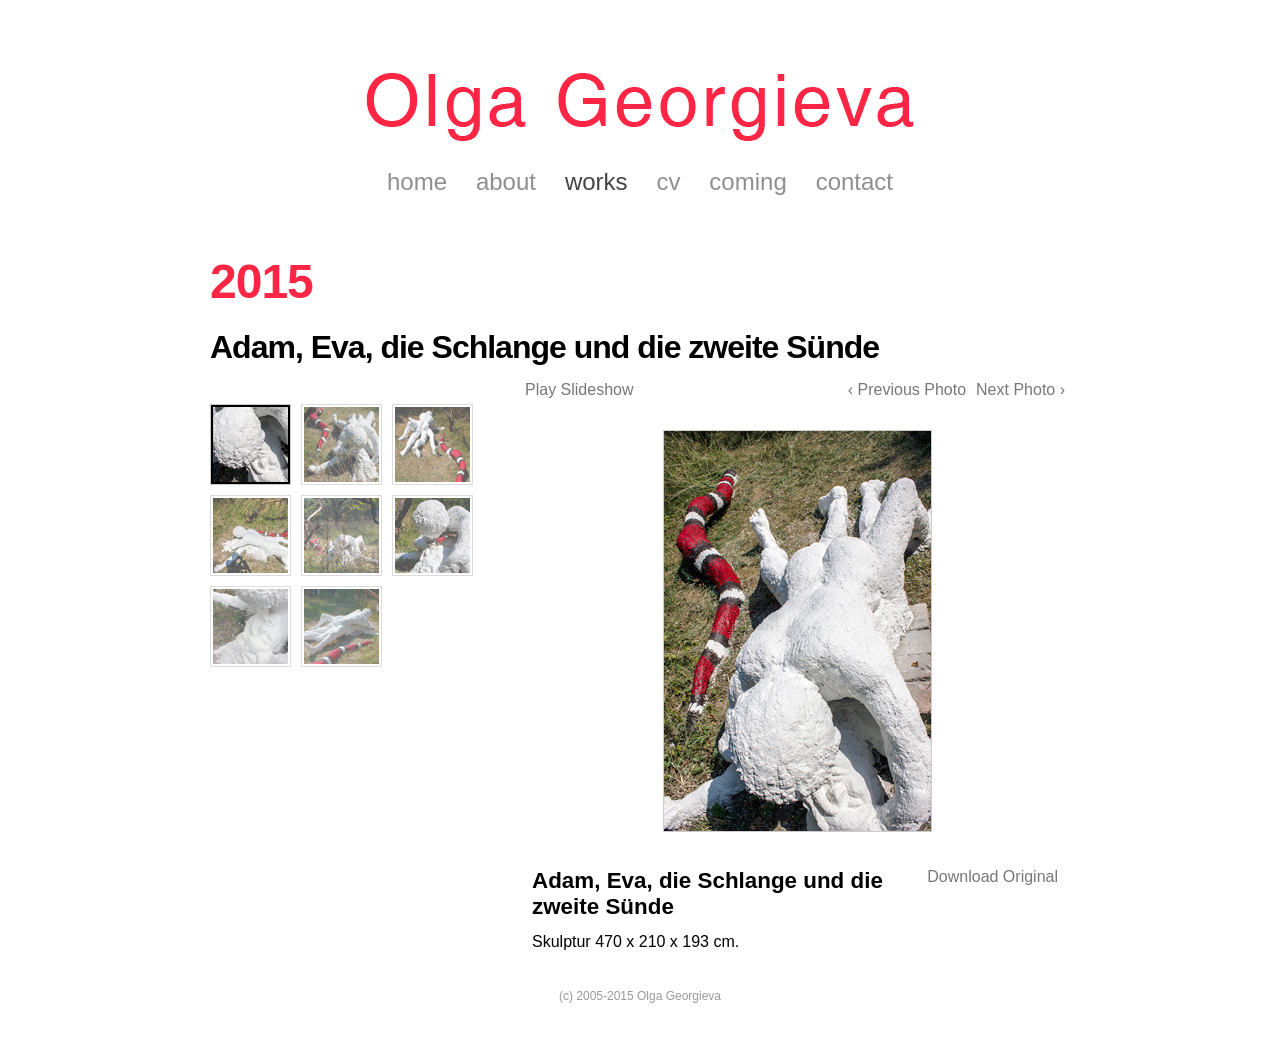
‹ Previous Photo (907, 389)
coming (747, 181)
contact (854, 181)
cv (668, 181)
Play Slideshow (579, 389)
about (506, 181)
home (417, 181)
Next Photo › (1020, 389)
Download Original (992, 876)
